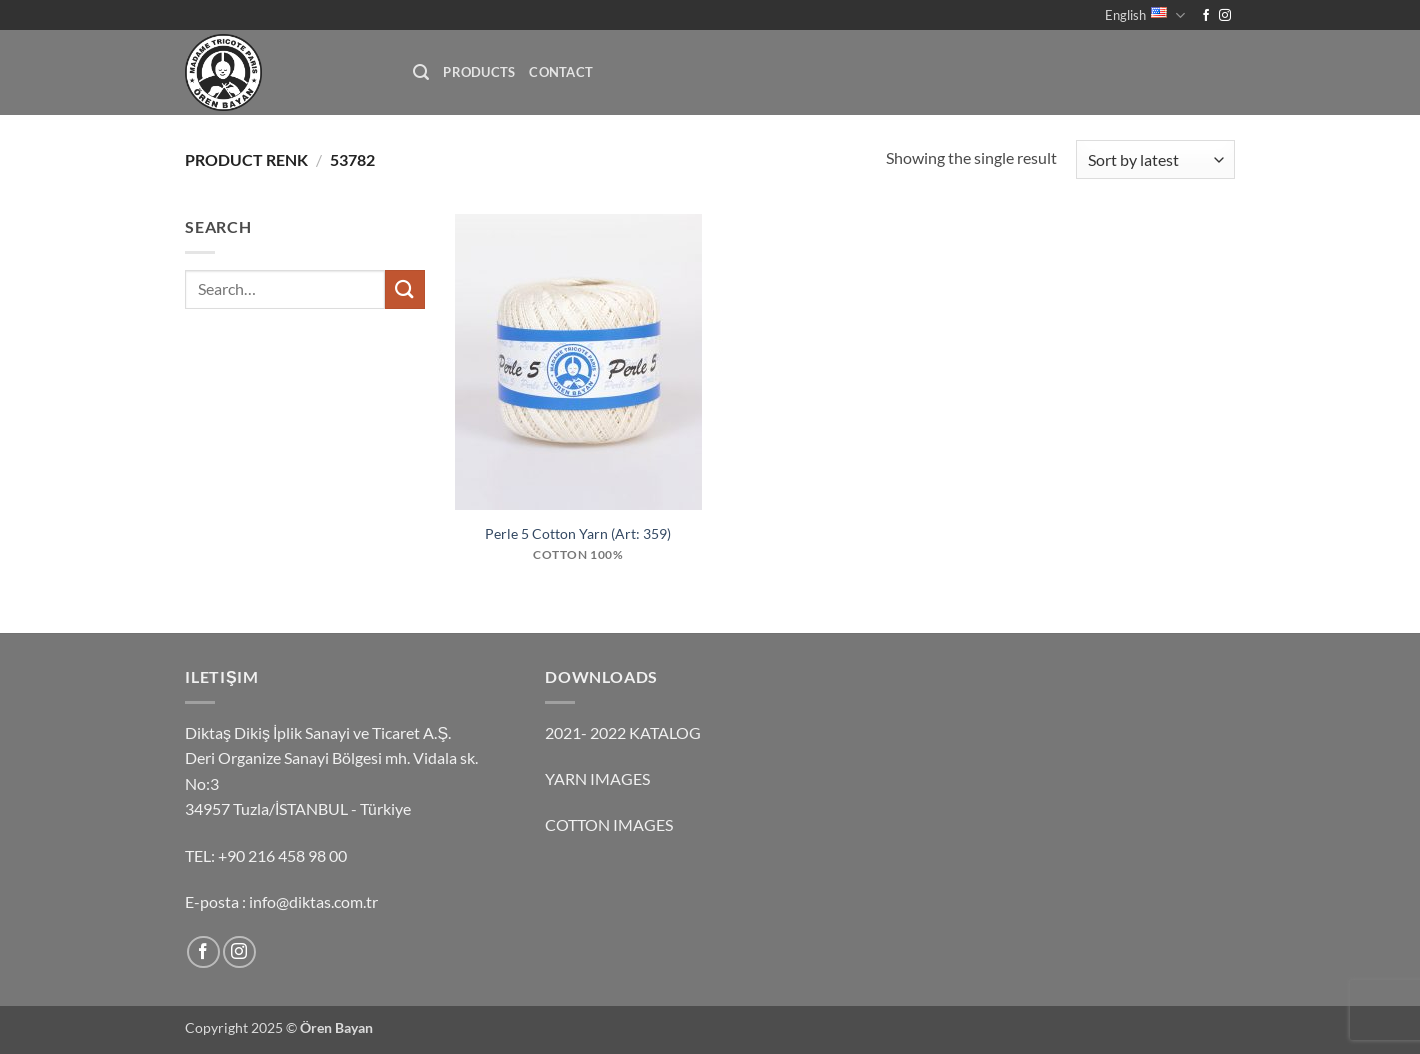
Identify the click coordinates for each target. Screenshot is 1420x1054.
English (1145, 15)
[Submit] (405, 289)
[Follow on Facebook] (1206, 16)
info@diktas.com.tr (313, 901)
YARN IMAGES (597, 778)
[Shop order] (1155, 159)
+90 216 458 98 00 (282, 855)
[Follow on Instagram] (1225, 16)
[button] (421, 72)
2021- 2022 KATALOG (623, 732)
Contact (561, 72)
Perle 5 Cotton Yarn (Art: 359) (578, 533)
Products (479, 72)
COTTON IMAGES (609, 824)
